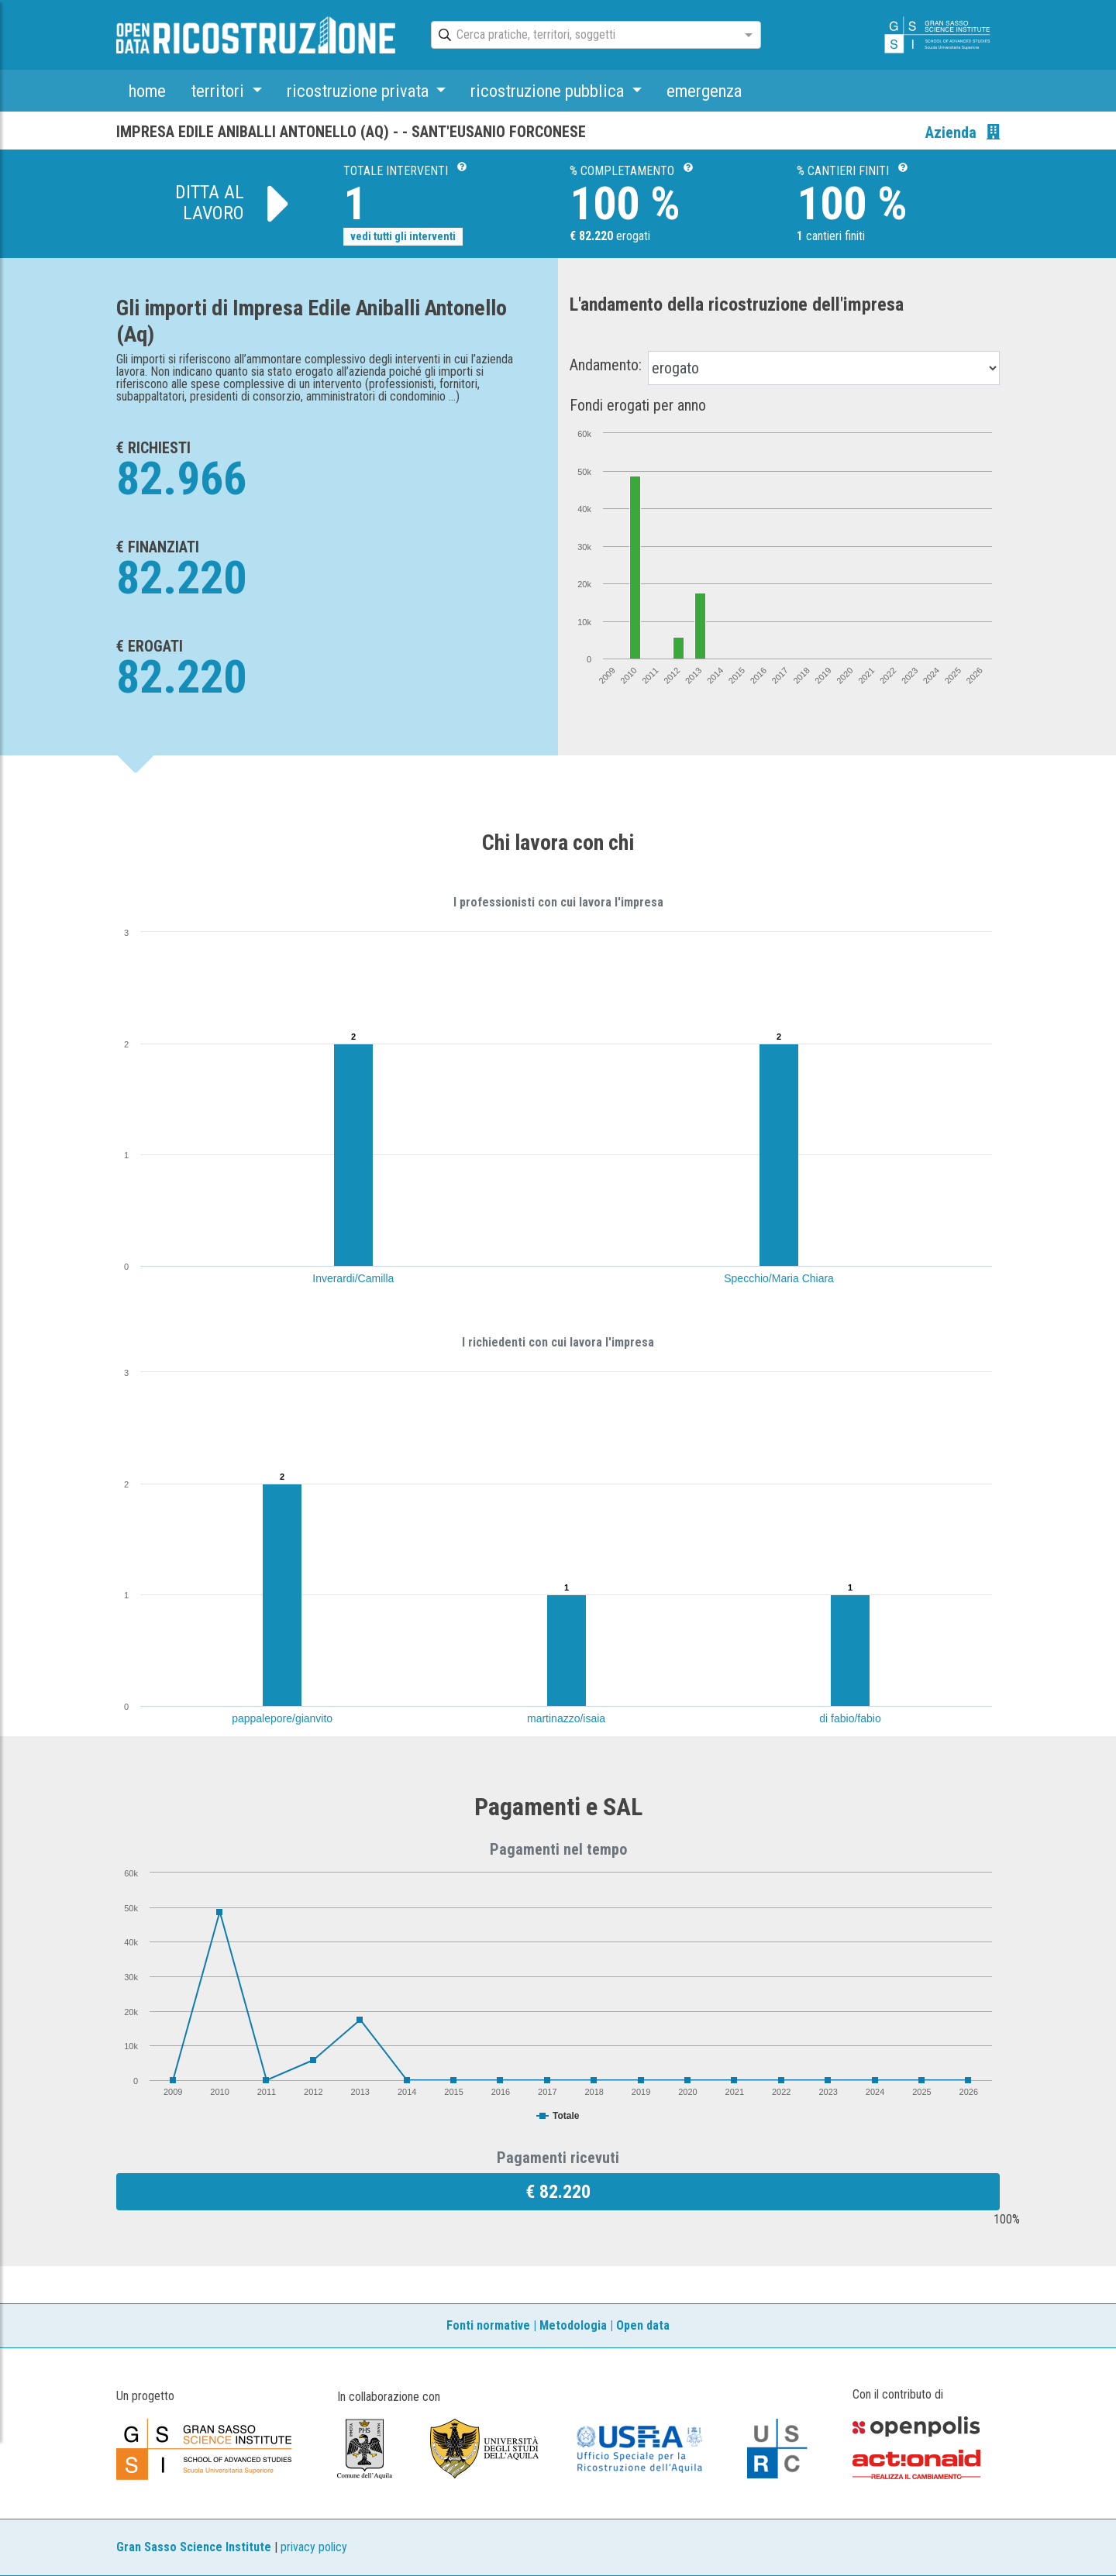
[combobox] (582, 36)
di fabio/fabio (849, 1718)
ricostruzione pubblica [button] (549, 91)
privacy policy (314, 2547)
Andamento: (606, 365)
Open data (643, 2325)
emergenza (704, 91)
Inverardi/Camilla (353, 1278)
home (147, 91)
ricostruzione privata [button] (359, 91)
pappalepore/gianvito (282, 1718)
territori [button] (219, 91)
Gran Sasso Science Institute (193, 2547)
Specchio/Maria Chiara (779, 1278)
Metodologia (573, 2325)
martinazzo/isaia (566, 1718)
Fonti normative (488, 2325)
